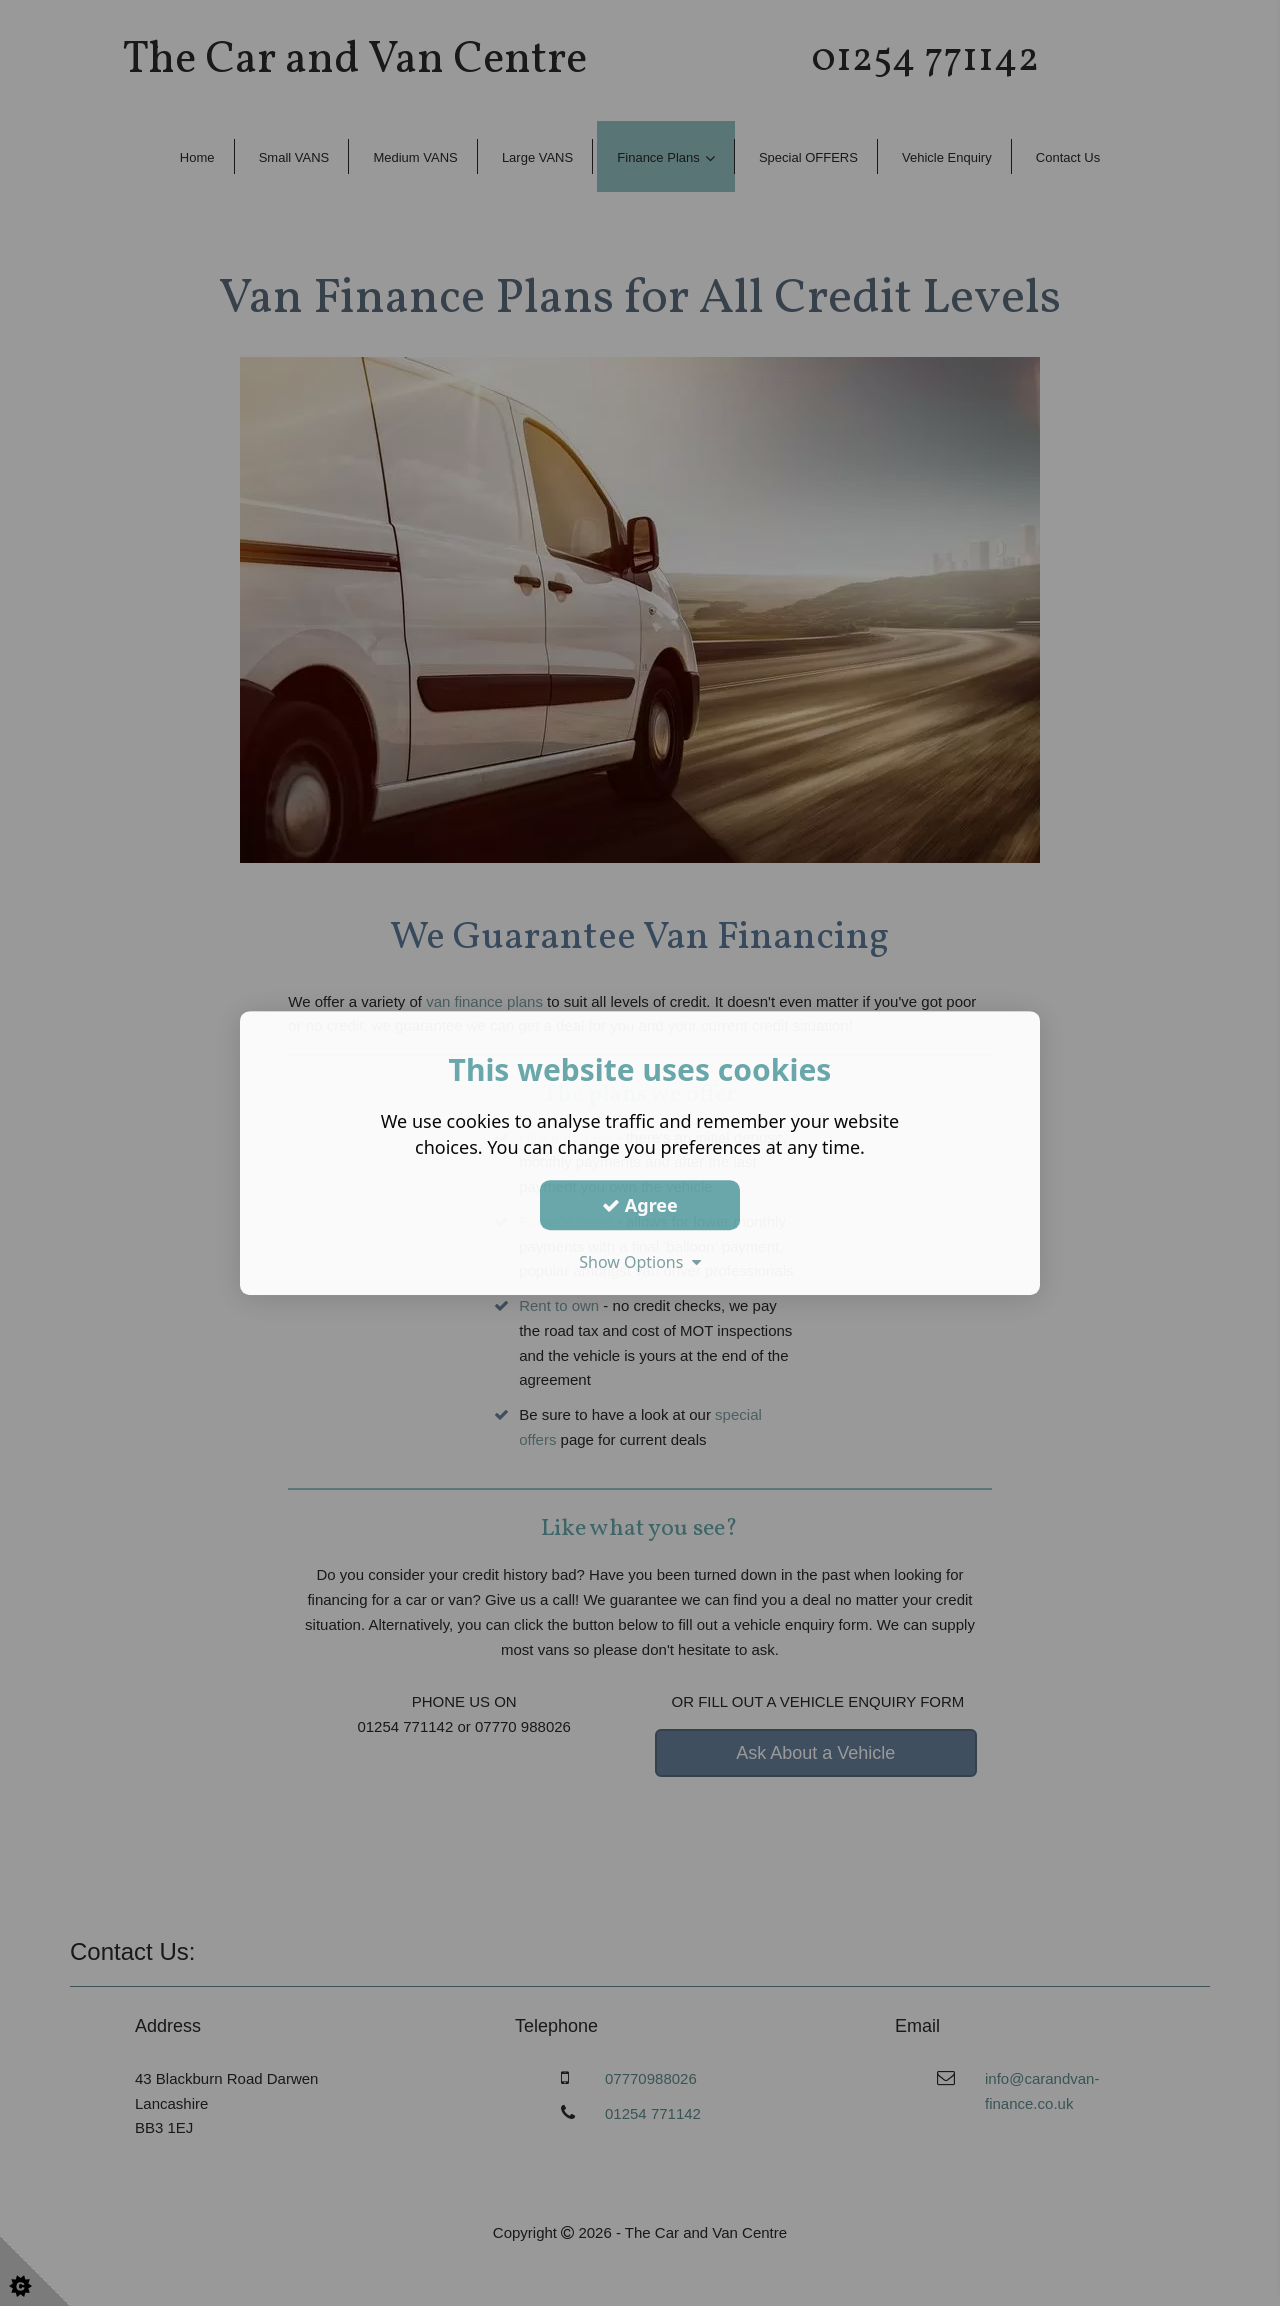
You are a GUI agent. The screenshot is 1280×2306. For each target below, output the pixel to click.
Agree (640, 1205)
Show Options (640, 1262)
